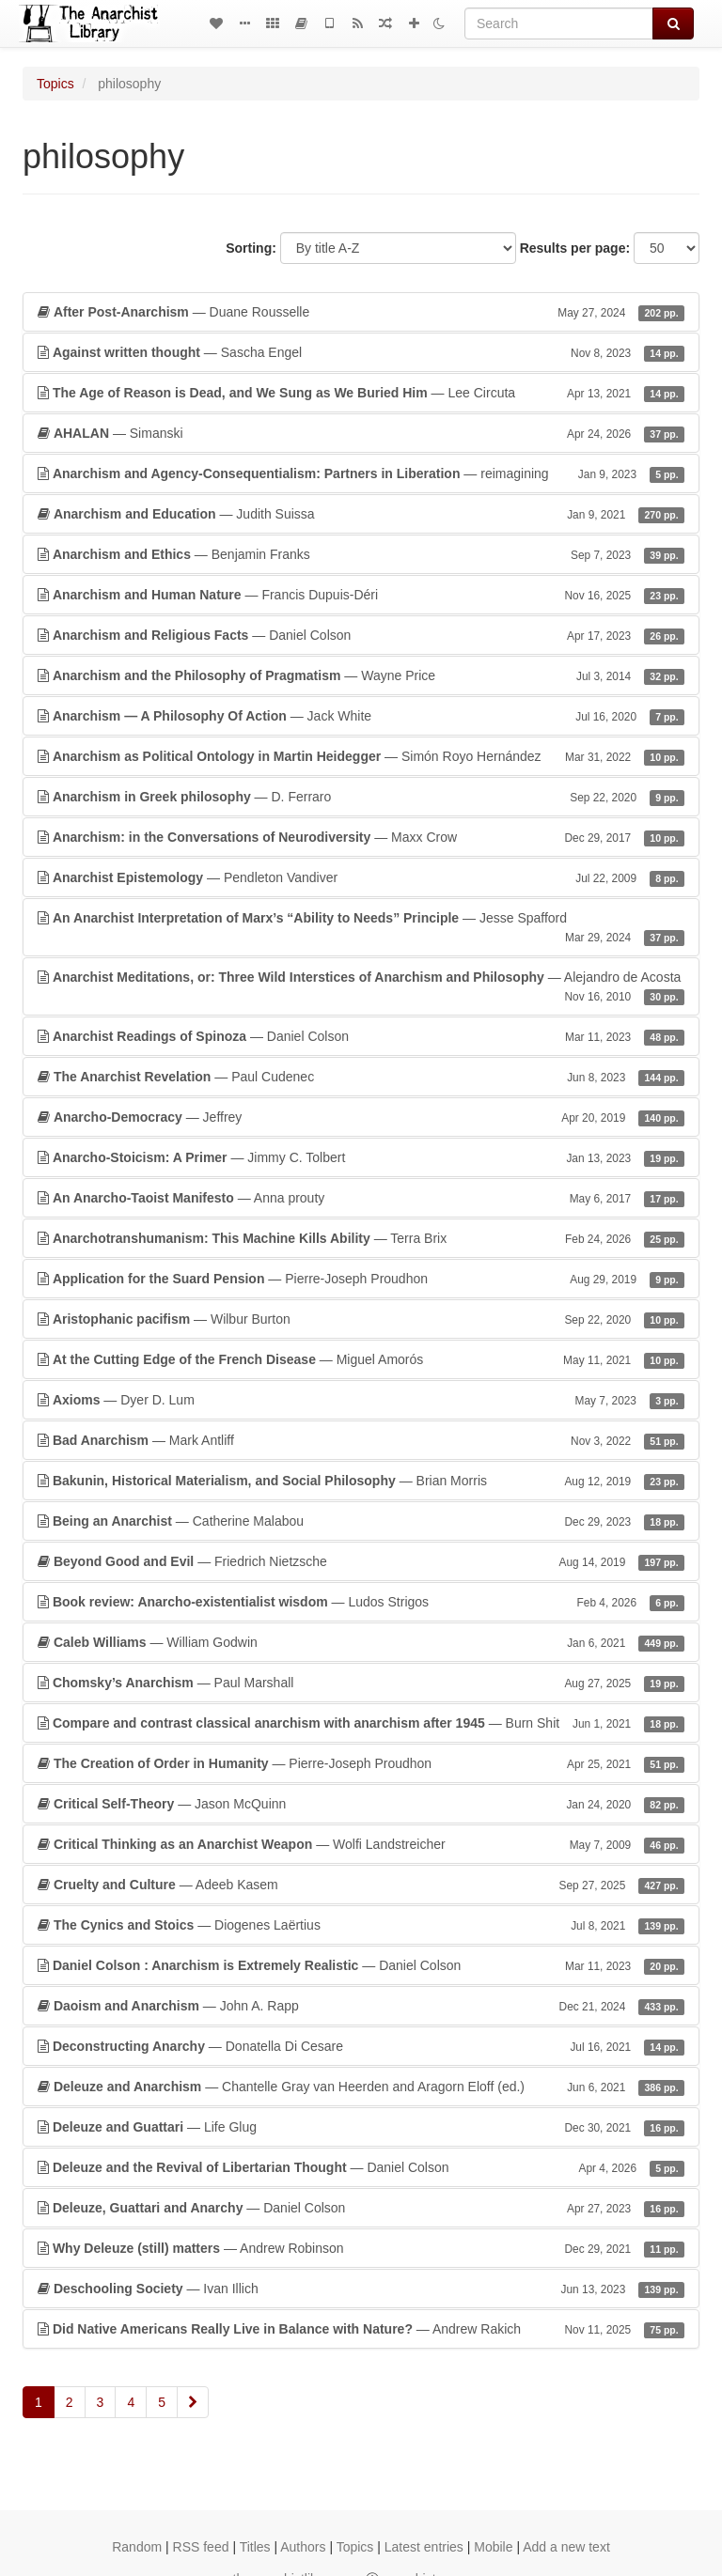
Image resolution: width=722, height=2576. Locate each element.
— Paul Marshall (361, 1682)
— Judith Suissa (361, 513)
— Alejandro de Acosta (361, 987)
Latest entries (424, 2546)
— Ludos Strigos (361, 1601)
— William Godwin (361, 1642)
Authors (302, 2546)
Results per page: (575, 248)
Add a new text (566, 2546)
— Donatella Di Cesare (361, 2046)
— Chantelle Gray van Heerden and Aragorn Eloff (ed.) (361, 2086)
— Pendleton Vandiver (361, 877)
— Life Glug (361, 2127)
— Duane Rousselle (361, 312)
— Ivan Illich (361, 2288)
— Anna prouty (361, 1197)
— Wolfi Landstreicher (361, 1844)
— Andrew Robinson (361, 2248)
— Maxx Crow (361, 837)
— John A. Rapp (361, 2005)
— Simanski (361, 433)
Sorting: (251, 248)
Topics (55, 83)
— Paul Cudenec (361, 1076)
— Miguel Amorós (361, 1359)
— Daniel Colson (361, 635)
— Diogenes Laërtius (361, 1925)
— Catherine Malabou (361, 1521)
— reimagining (361, 473)
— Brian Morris (361, 1480)
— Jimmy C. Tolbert (361, 1157)
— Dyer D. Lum (361, 1399)
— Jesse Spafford (361, 928)
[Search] (558, 23)
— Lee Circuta (361, 392)
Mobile (493, 2546)
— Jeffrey (361, 1117)
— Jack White (361, 715)
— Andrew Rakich (361, 2329)
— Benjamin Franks (361, 554)
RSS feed (201, 2546)
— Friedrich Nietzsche (361, 1561)
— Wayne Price (361, 675)
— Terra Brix (361, 1238)
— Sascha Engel (361, 352)
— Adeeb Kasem (361, 1884)
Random (137, 2546)
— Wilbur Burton (361, 1319)
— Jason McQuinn (361, 1803)
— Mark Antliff (361, 1440)
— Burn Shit (361, 1723)
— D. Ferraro (361, 796)
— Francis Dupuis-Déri (361, 594)
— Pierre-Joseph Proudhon (361, 1278)
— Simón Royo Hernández (361, 756)
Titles (255, 2546)
